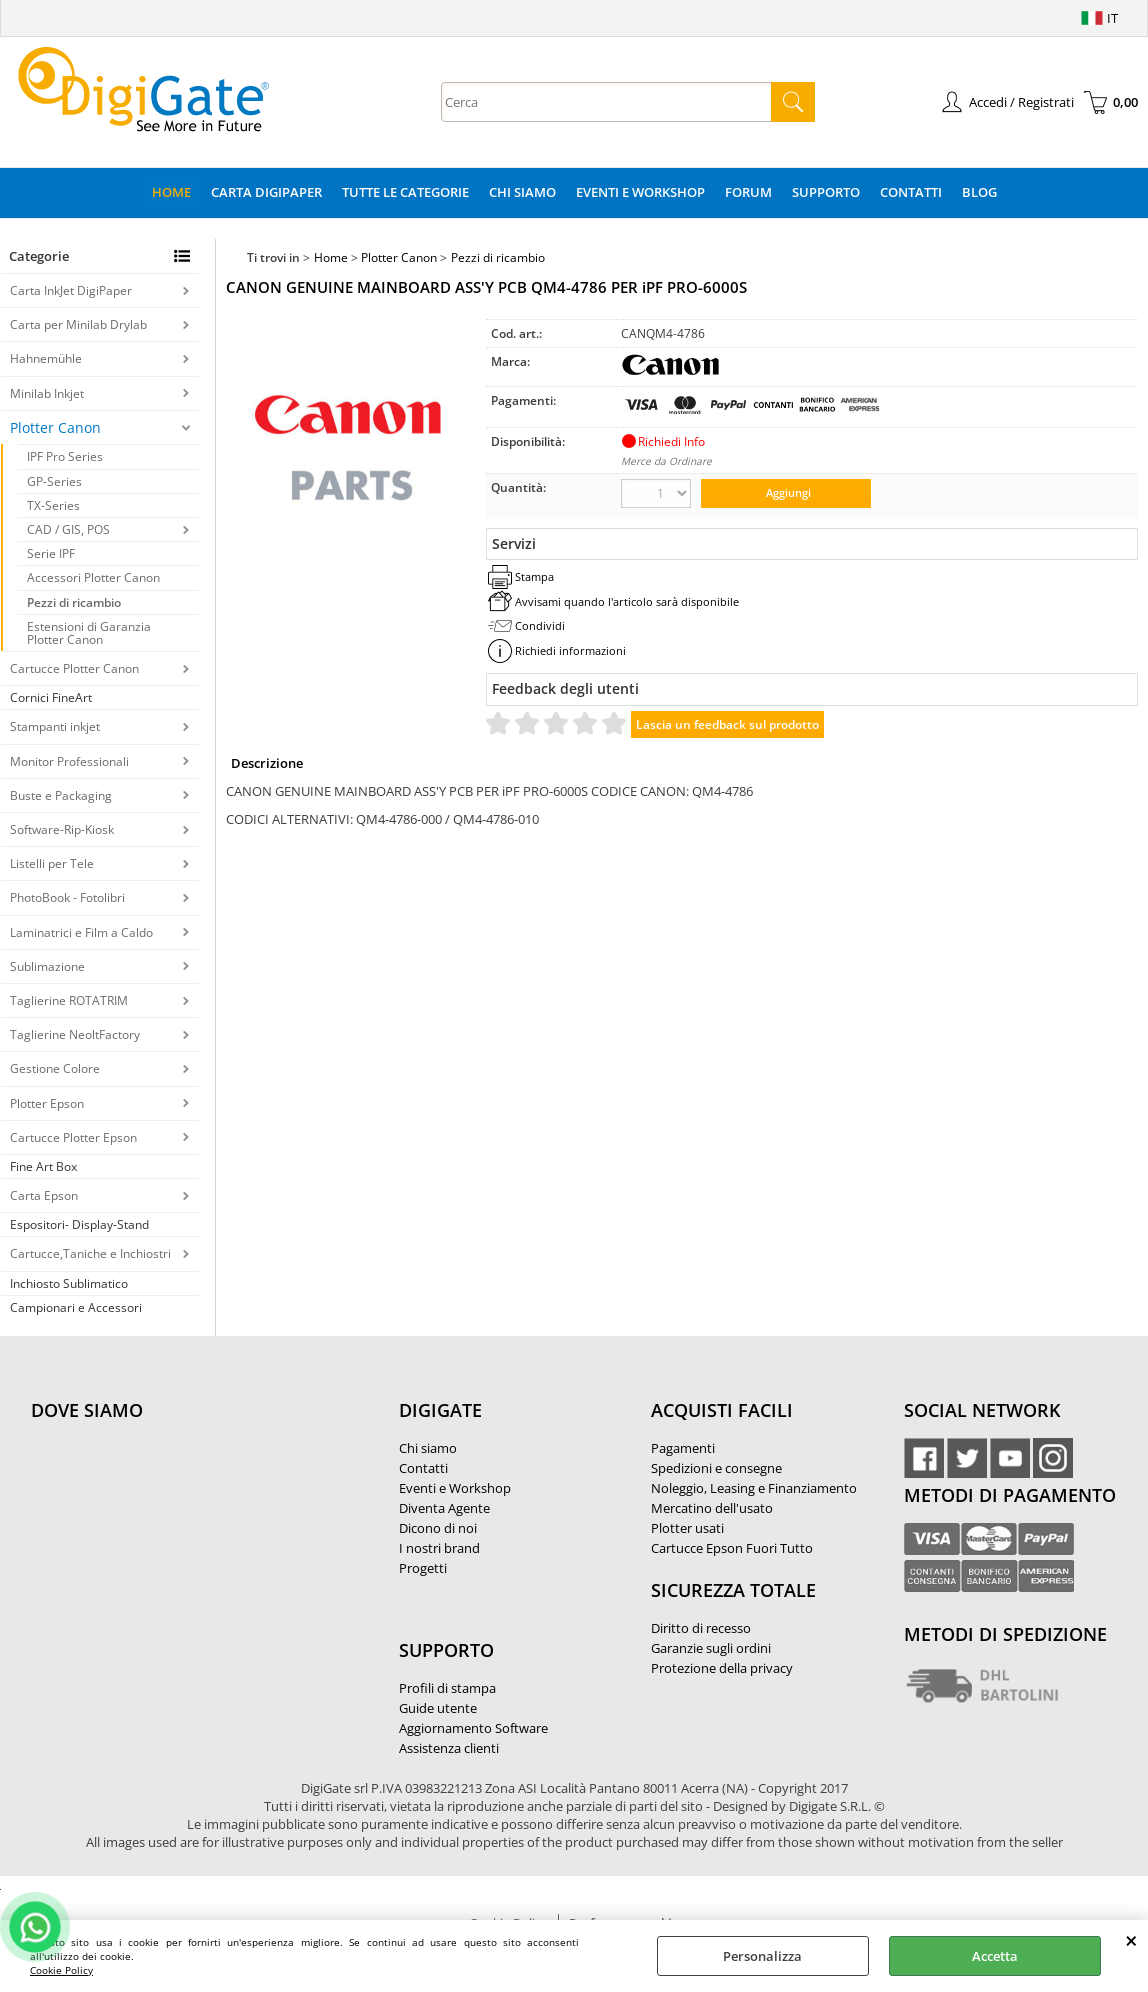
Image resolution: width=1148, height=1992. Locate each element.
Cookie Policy (61, 1970)
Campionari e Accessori (76, 1307)
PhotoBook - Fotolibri (67, 897)
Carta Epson (44, 1195)
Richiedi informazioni (570, 650)
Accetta (995, 1956)
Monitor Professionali (69, 761)
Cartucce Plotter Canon (74, 668)
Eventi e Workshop (640, 192)
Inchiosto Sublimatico (69, 1283)
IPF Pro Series (65, 456)
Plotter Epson (47, 1103)
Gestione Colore (55, 1068)
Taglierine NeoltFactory (75, 1034)
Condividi (540, 625)
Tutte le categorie (405, 192)
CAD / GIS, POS (68, 529)
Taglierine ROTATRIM (69, 1000)
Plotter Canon (55, 427)
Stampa (534, 576)
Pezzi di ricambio (74, 602)
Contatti (911, 192)
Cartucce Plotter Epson (73, 1137)
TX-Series (53, 505)
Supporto (826, 192)
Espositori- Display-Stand (79, 1224)
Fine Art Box (43, 1166)
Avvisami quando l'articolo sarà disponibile (627, 601)
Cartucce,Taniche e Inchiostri (90, 1253)
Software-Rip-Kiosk (62, 829)
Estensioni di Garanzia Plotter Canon (89, 633)
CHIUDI (1131, 1940)
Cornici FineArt (51, 697)
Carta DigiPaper (266, 192)
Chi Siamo (522, 192)
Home (171, 192)
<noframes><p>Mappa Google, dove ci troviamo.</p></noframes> (181, 1543)
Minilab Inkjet (47, 393)
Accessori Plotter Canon (93, 577)
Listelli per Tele (52, 863)
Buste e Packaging (61, 795)
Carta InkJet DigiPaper (71, 290)
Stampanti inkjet (55, 726)
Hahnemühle (46, 358)
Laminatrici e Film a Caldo (81, 932)
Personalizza (762, 1956)
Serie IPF (51, 553)
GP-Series (54, 481)
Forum (748, 192)
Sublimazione (47, 966)
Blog (979, 192)
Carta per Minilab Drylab (78, 324)
